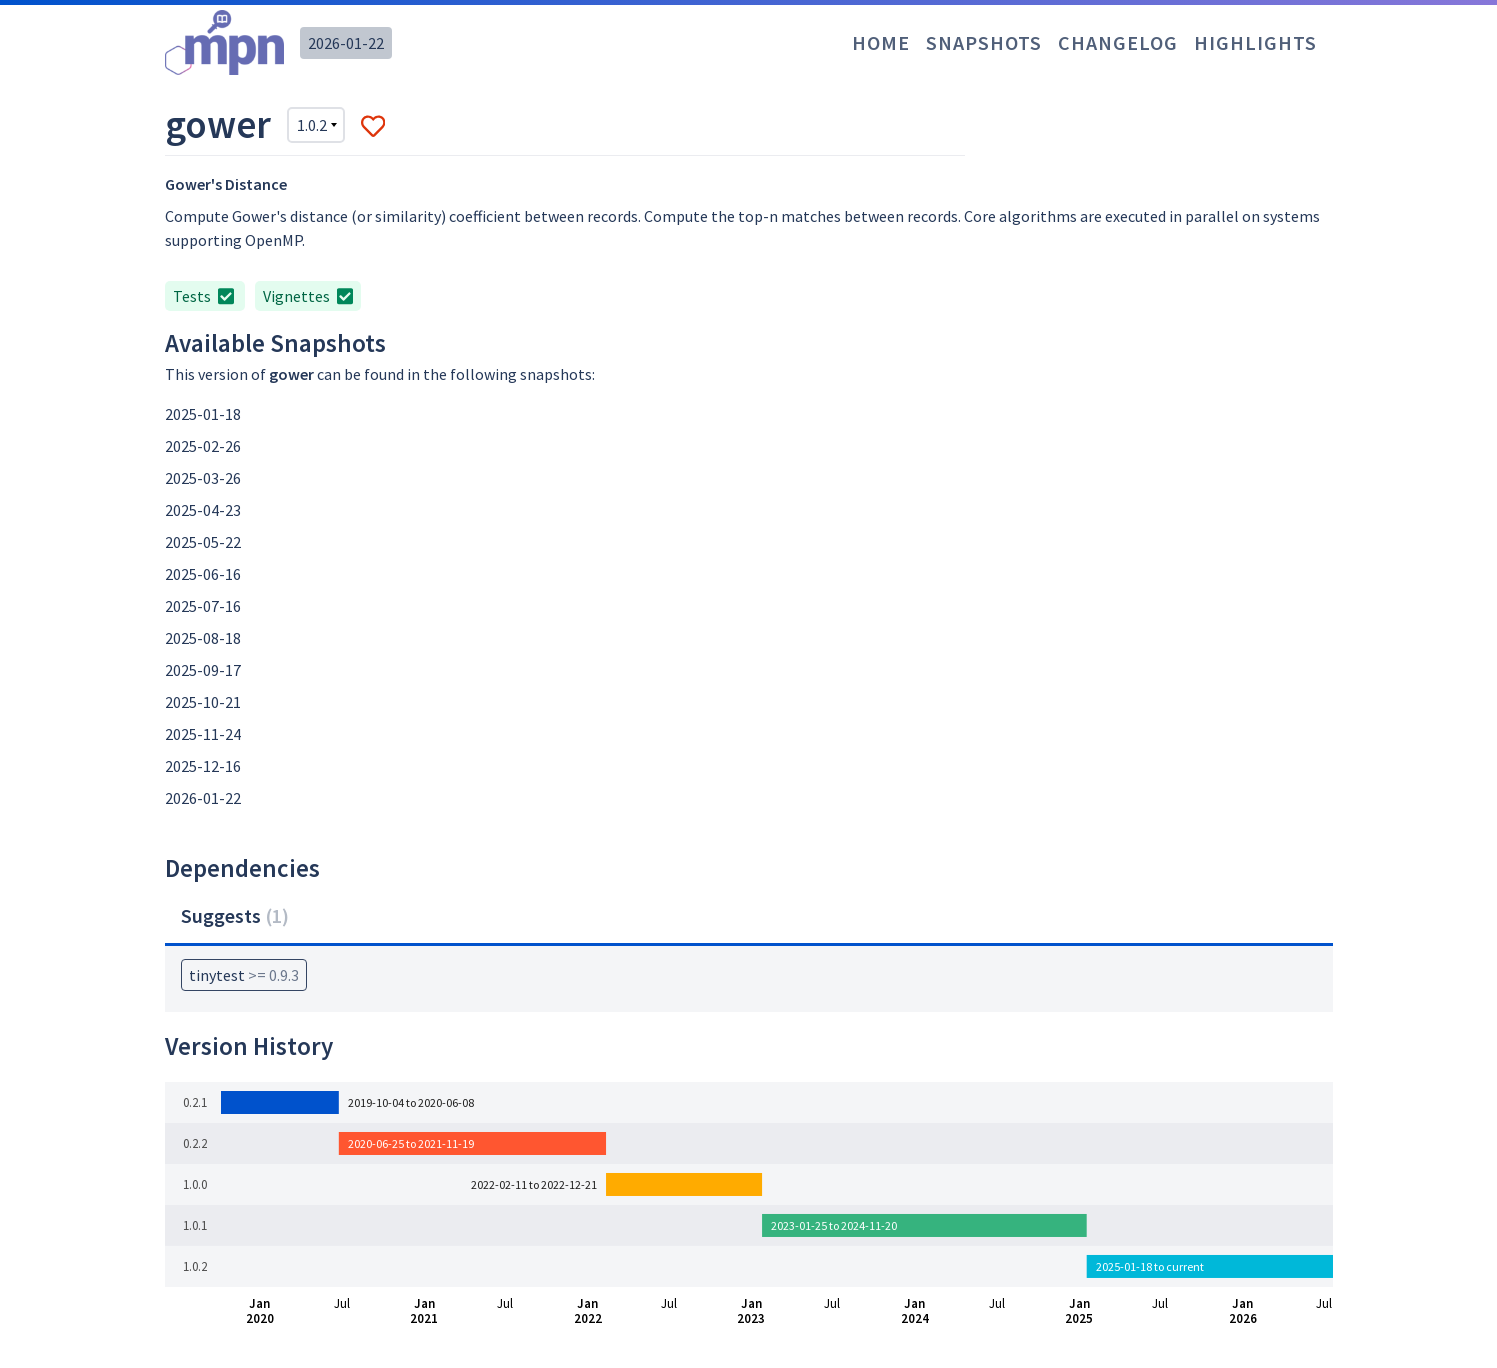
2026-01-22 (346, 43)
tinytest (244, 975)
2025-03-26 (203, 478)
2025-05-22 (203, 542)
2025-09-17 (203, 670)
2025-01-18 (203, 414)
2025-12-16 (203, 766)
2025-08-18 (203, 638)
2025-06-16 (203, 574)
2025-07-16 (203, 606)
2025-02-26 (203, 446)
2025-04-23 (203, 510)
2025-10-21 (203, 702)
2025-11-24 (203, 734)
